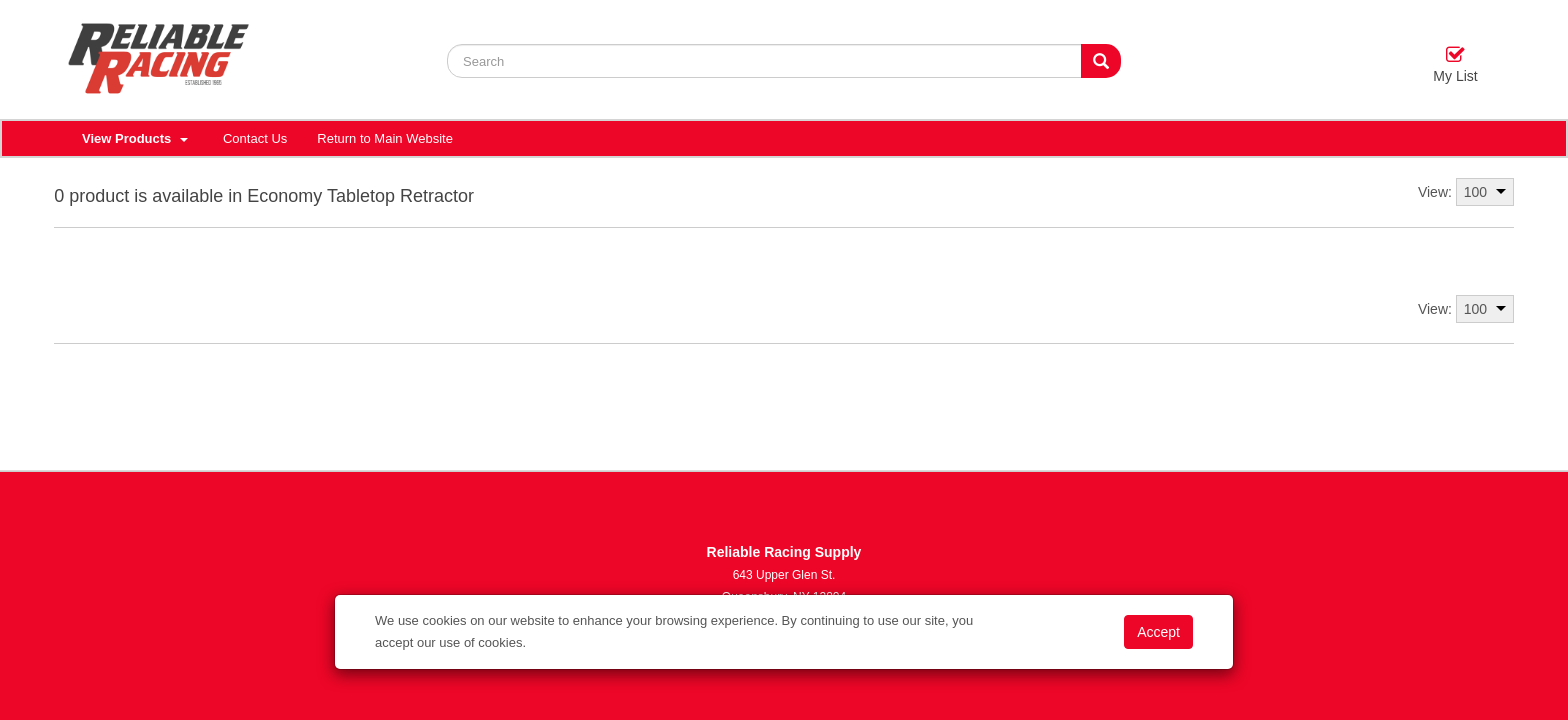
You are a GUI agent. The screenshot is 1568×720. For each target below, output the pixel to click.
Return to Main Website (385, 138)
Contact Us (255, 138)
